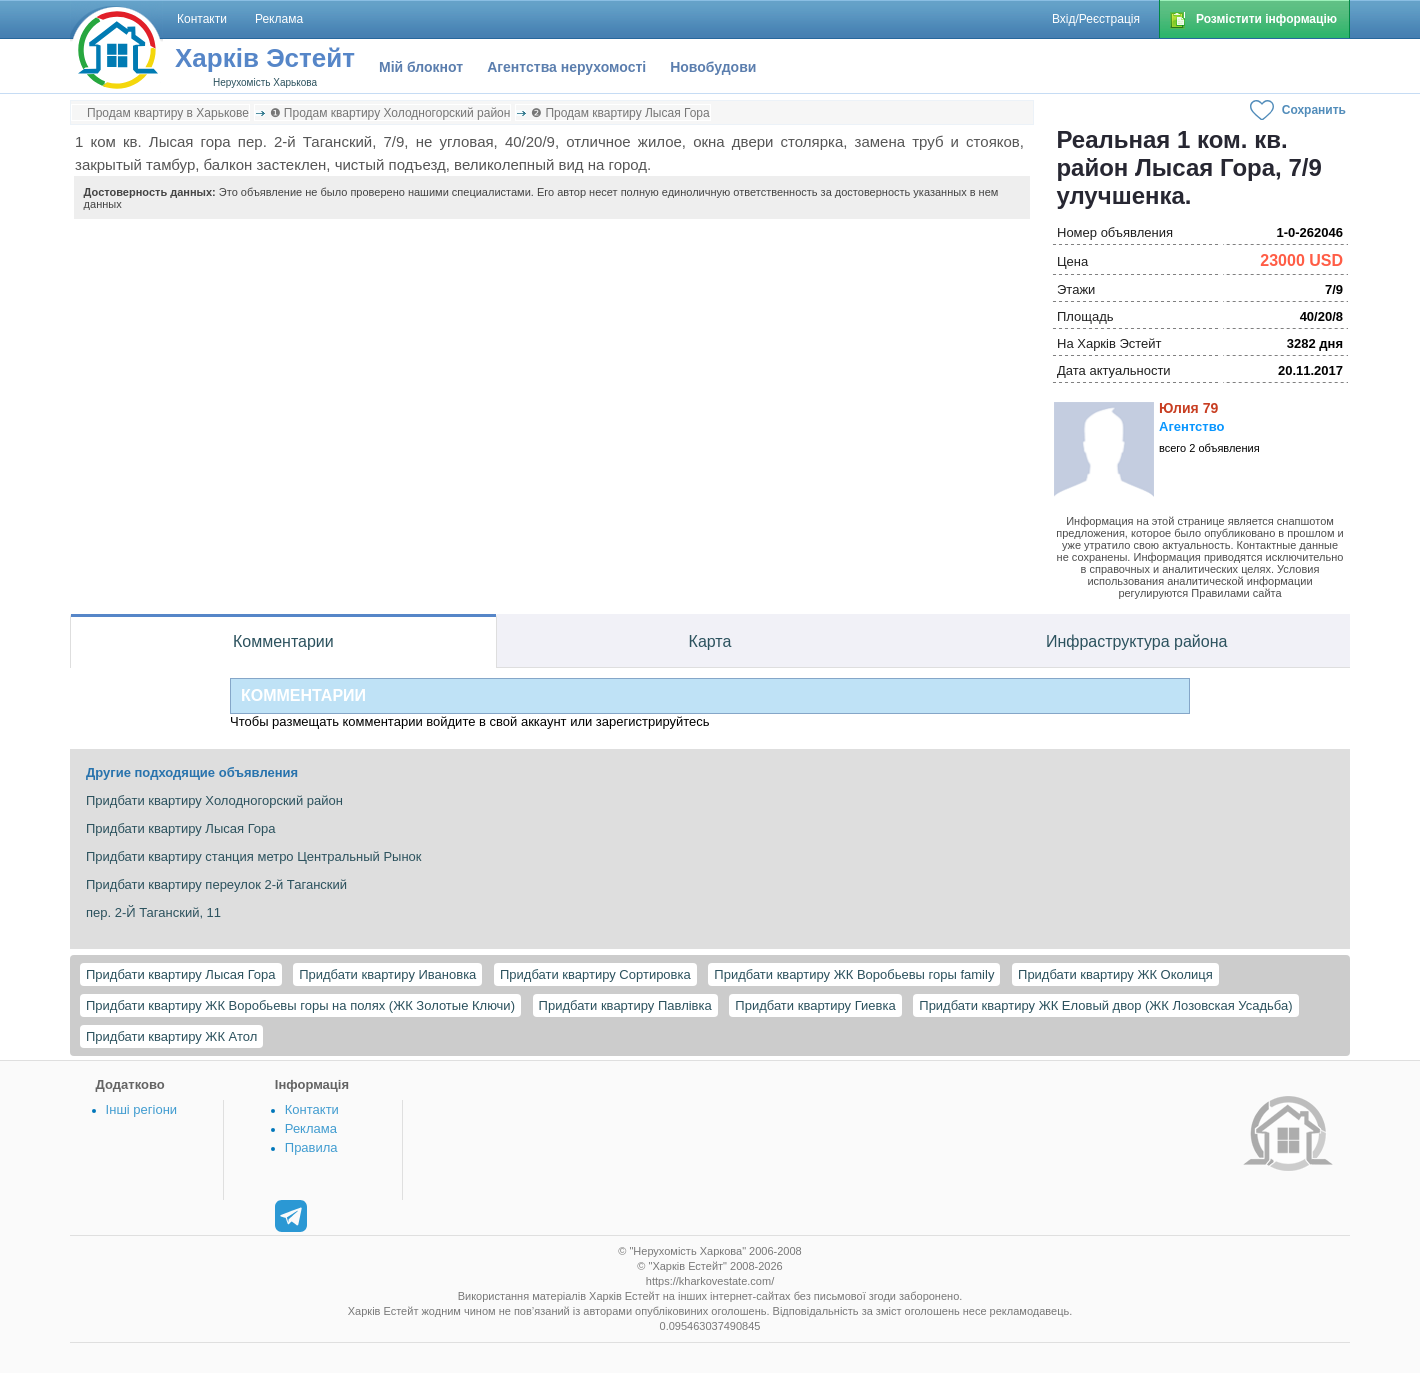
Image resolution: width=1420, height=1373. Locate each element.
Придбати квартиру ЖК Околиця (1115, 974)
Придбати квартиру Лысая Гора (181, 974)
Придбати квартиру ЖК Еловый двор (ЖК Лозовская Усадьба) (1105, 1005)
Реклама (311, 1128)
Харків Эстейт (265, 58)
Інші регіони (141, 1109)
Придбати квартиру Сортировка (595, 974)
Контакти (312, 1109)
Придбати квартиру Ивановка (387, 974)
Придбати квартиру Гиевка (815, 1005)
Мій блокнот (421, 67)
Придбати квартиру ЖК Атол (171, 1036)
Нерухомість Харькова (265, 82)
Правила (311, 1147)
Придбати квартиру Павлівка (625, 1005)
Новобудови (713, 67)
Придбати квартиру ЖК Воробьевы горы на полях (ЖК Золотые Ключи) (300, 1005)
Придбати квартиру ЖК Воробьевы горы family (854, 974)
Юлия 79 (1188, 408)
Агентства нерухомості (566, 67)
